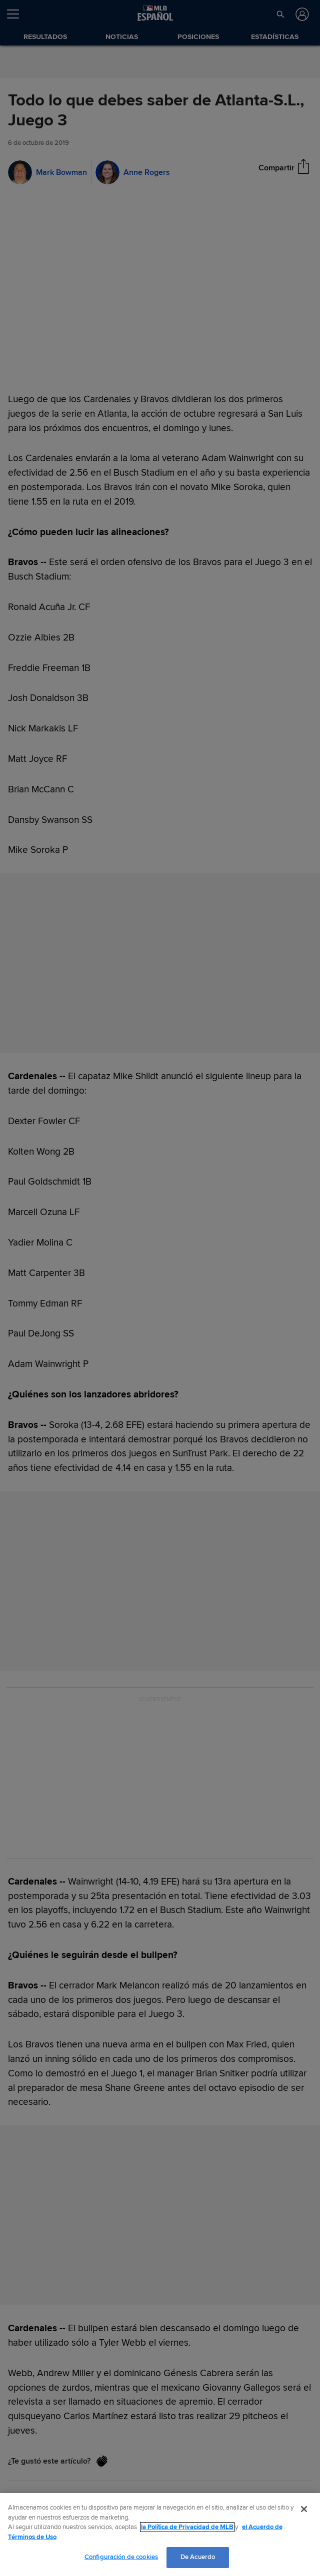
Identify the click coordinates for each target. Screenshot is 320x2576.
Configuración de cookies (121, 2557)
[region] (160, 2534)
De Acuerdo (197, 2557)
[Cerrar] (304, 2509)
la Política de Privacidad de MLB (187, 2527)
